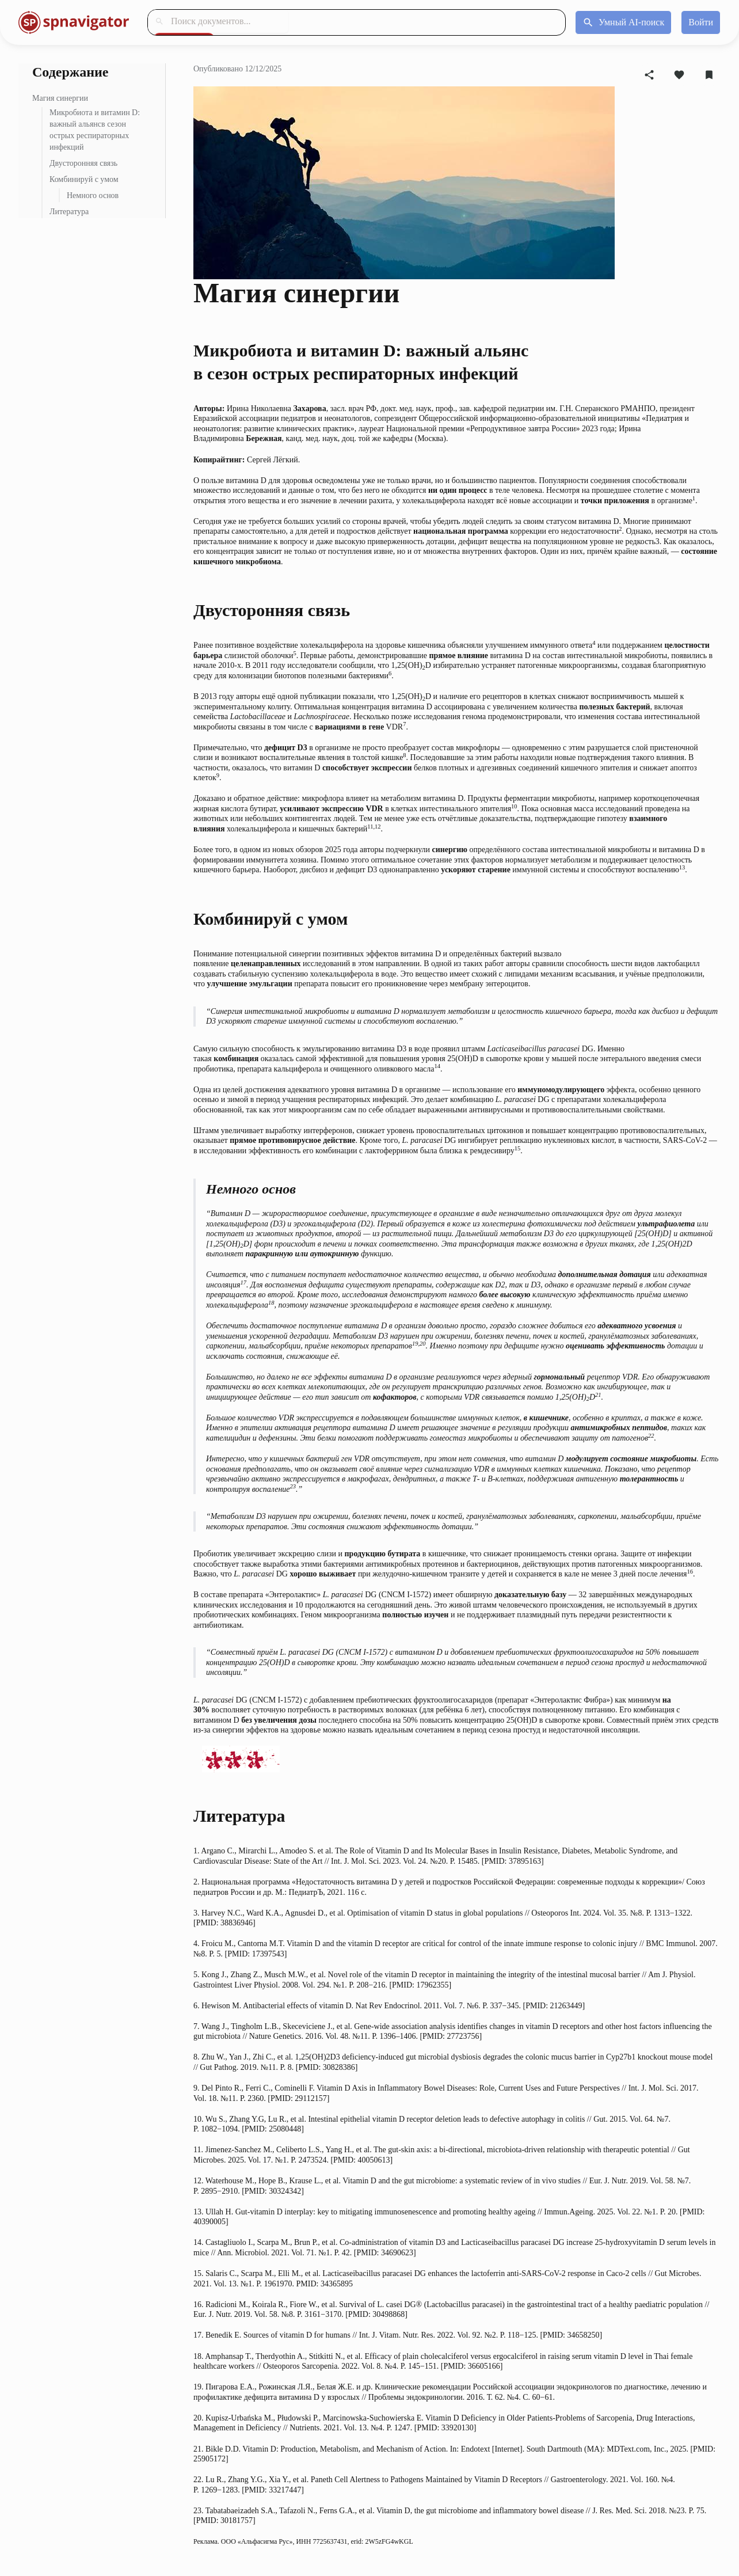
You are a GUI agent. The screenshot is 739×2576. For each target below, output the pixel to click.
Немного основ (93, 195)
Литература (69, 211)
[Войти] (701, 22)
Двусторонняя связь (83, 163)
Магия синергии (60, 98)
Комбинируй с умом (84, 179)
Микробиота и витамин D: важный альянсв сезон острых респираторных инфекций (94, 129)
